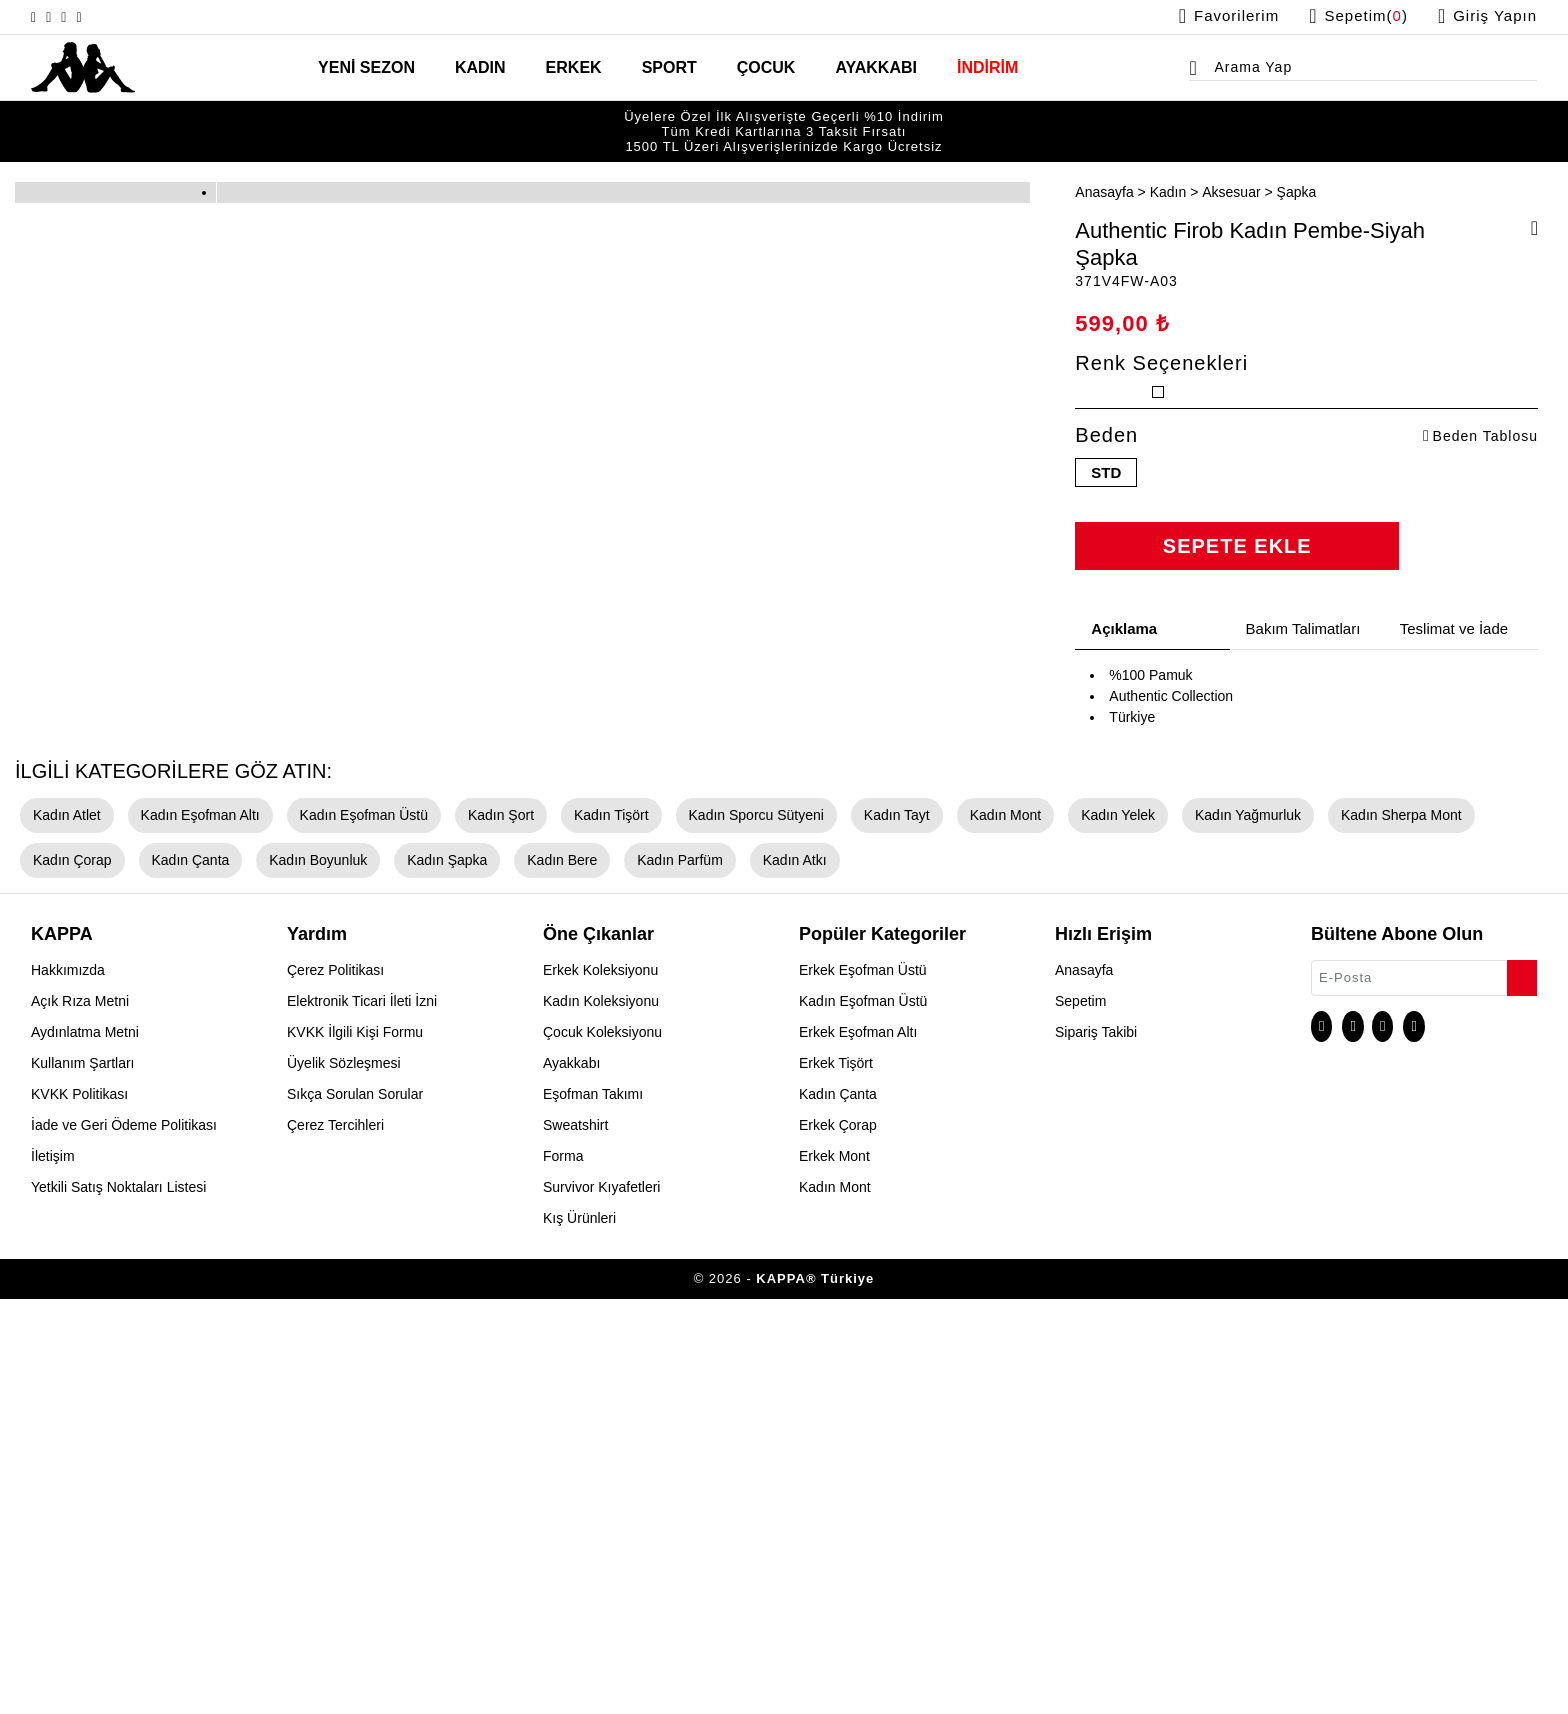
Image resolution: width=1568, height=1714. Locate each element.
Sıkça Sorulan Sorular (354, 1509)
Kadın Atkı (646, 1275)
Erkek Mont (834, 1571)
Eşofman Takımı (590, 1509)
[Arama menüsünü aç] (1199, 71)
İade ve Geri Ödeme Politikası (117, 1540)
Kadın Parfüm (536, 1275)
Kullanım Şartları (82, 1478)
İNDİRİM (962, 68)
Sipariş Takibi (1094, 1447)
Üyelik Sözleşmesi (341, 1478)
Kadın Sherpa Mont (1347, 1230)
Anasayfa (1102, 167)
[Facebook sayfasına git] (86, 17)
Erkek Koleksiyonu (599, 1385)
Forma (563, 1571)
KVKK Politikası (79, 1509)
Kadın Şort (486, 1230)
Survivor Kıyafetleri (601, 1602)
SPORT (670, 68)
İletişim (53, 1571)
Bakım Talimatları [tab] (1306, 691)
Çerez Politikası (334, 1385)
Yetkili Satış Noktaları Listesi (117, 1602)
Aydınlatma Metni (82, 1447)
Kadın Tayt (867, 1230)
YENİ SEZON (389, 68)
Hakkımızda (65, 1385)
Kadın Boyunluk (190, 1275)
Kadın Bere (422, 1275)
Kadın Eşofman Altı (196, 1230)
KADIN (494, 68)
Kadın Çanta (69, 1275)
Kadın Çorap (1481, 1230)
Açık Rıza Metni (77, 1416)
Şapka (1278, 167)
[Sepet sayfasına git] (1348, 16)
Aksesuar (1218, 167)
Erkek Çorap (837, 1540)
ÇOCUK (759, 68)
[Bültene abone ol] (1520, 1388)
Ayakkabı (569, 1478)
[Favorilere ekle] (1528, 206)
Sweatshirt (576, 1540)
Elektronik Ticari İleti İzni (361, 1416)
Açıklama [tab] (1123, 691)
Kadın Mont (971, 1230)
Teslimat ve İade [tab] (1456, 691)
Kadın (1160, 167)
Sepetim (1079, 1416)
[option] (784, 119)
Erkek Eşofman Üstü (861, 1385)
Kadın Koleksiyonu (598, 1416)
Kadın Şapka (313, 1275)
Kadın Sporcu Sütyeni (734, 1230)
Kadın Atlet (66, 1230)
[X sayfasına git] (62, 17)
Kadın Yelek (1079, 1230)
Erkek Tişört (836, 1478)
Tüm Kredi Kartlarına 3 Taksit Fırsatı (784, 119)
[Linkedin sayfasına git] (110, 17)
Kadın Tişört (594, 1230)
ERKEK (581, 68)
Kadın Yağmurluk (1201, 1230)
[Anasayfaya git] (83, 66)
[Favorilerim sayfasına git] (1207, 16)
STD (1106, 533)
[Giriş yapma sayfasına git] (1484, 16)
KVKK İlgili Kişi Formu (354, 1447)
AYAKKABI (859, 68)
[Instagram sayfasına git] (38, 17)
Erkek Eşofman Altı (857, 1447)
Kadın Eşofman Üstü (354, 1230)
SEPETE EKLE (1237, 608)
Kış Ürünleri (579, 1633)
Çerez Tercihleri (334, 1540)
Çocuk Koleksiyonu (600, 1447)
